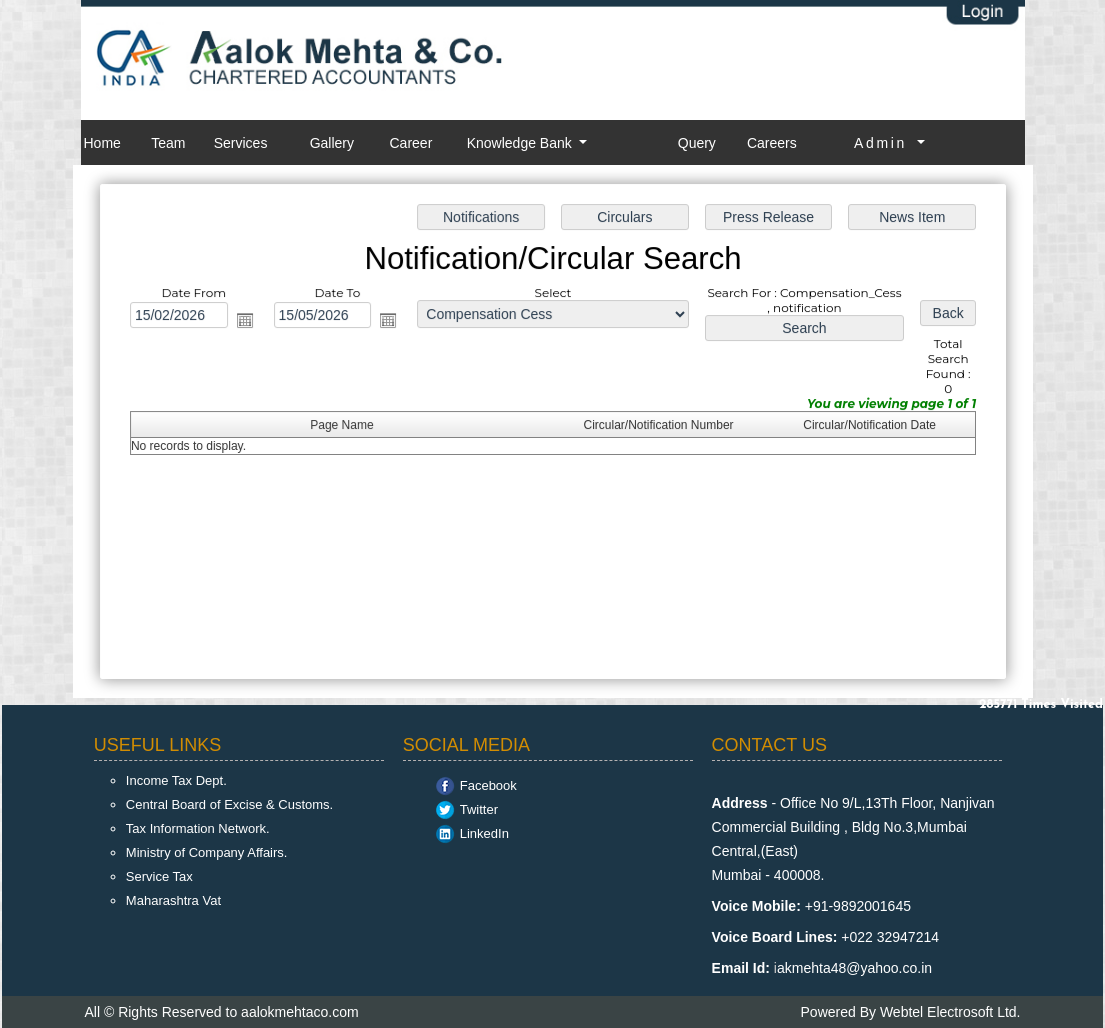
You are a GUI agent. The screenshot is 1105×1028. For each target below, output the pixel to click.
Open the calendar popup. (249, 321)
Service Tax (159, 876)
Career (411, 143)
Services (241, 143)
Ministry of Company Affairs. (207, 852)
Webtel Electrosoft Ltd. (950, 1012)
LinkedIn (484, 833)
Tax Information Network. (198, 828)
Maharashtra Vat (173, 900)
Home (102, 143)
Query (697, 143)
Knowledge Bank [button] (521, 143)
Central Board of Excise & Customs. (229, 804)
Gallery (332, 143)
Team (168, 143)
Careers (772, 143)
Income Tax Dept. (176, 780)
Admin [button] (883, 143)
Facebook (488, 785)
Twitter (479, 809)
